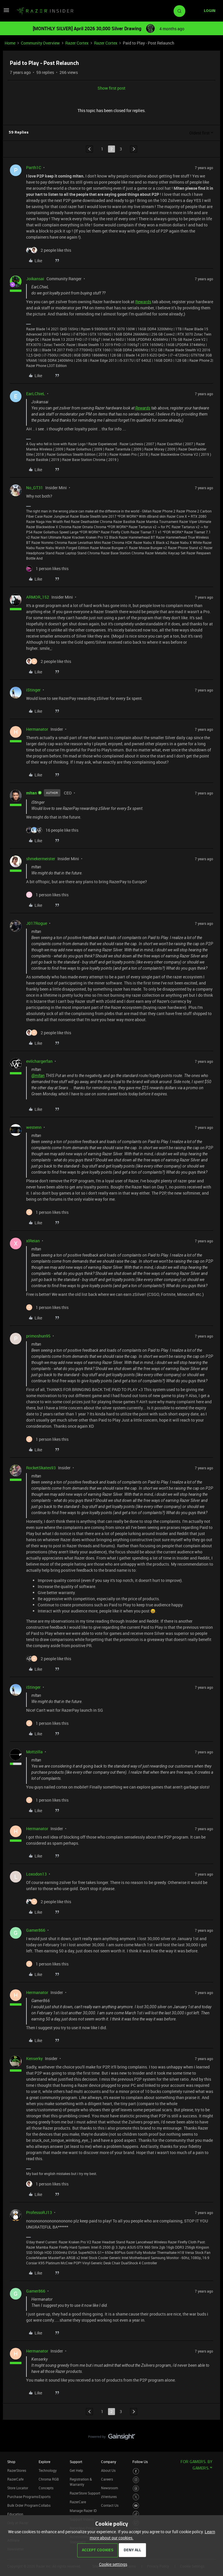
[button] (6, 12)
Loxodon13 (36, 1874)
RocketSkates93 (41, 1467)
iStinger (33, 690)
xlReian (33, 1240)
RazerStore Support (85, 2493)
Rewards (143, 301)
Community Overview (40, 43)
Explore (44, 2461)
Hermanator (37, 729)
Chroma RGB (49, 2479)
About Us (108, 2470)
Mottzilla (34, 1751)
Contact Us (109, 2505)
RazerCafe (15, 2479)
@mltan (38, 1075)
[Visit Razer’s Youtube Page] (136, 2505)
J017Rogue (36, 923)
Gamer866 (35, 1930)
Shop (11, 2461)
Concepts (46, 2487)
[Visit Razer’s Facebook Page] (136, 2471)
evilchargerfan (39, 1061)
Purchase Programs (22, 2496)
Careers (107, 2479)
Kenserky (34, 2058)
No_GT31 (34, 487)
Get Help (76, 2470)
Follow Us (140, 2461)
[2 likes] (48, 250)
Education (15, 2514)
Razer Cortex (77, 43)
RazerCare (78, 2501)
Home (10, 43)
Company (108, 2461)
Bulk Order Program (22, 2505)
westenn (34, 1127)
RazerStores (16, 2470)
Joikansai (35, 278)
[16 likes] (52, 830)
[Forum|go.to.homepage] (45, 11)
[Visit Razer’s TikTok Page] (136, 2514)
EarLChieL (35, 393)
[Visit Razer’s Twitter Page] (136, 2497)
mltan (31, 793)
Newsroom (109, 2487)
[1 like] (47, 568)
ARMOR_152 (37, 597)
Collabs (45, 2505)
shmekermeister (40, 858)
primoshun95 (38, 1336)
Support (76, 2461)
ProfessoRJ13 (39, 2212)
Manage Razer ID (83, 2510)
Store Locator (17, 2487)
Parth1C (33, 167)
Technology (48, 2470)
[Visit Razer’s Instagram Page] (136, 2479)
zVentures (109, 2496)
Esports (45, 2496)
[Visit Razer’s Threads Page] (136, 2488)
